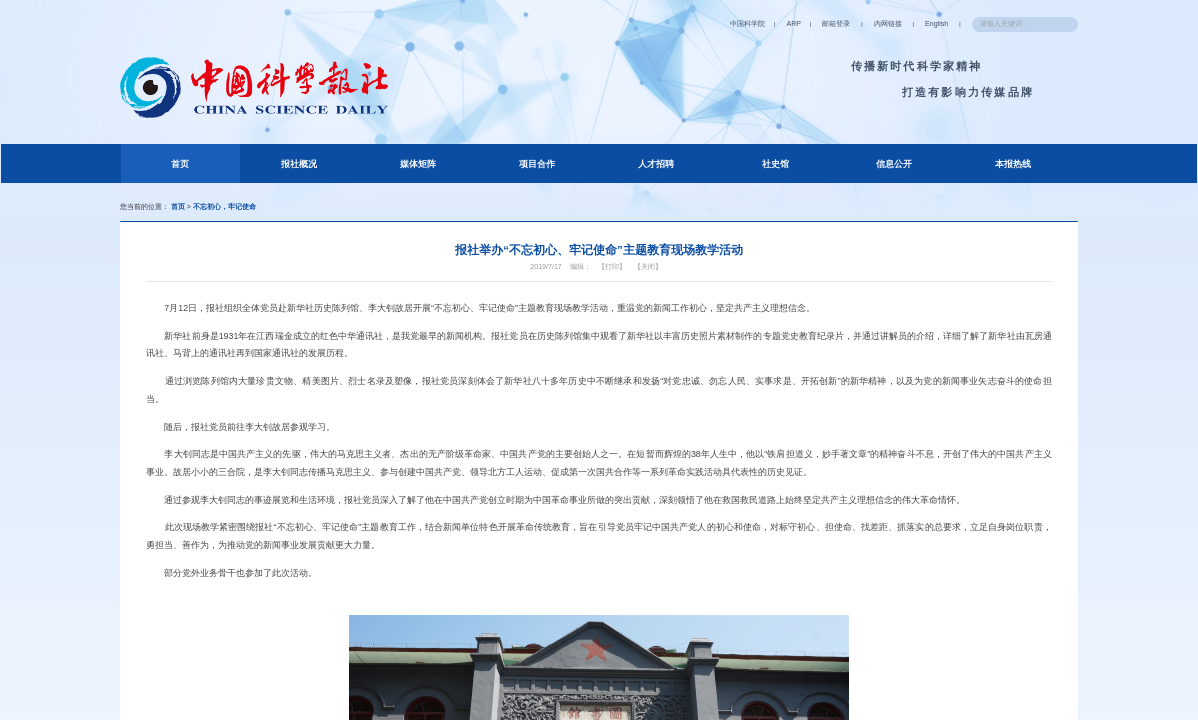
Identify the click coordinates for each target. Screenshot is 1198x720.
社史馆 (775, 165)
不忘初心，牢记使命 (239, 209)
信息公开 (894, 165)
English (913, 23)
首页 (200, 163)
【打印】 (614, 279)
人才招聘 (656, 165)
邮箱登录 (801, 23)
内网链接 (859, 23)
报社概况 (299, 165)
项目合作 (537, 165)
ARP (752, 23)
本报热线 (1013, 165)
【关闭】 (655, 279)
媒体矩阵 (418, 165)
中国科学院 (700, 23)
